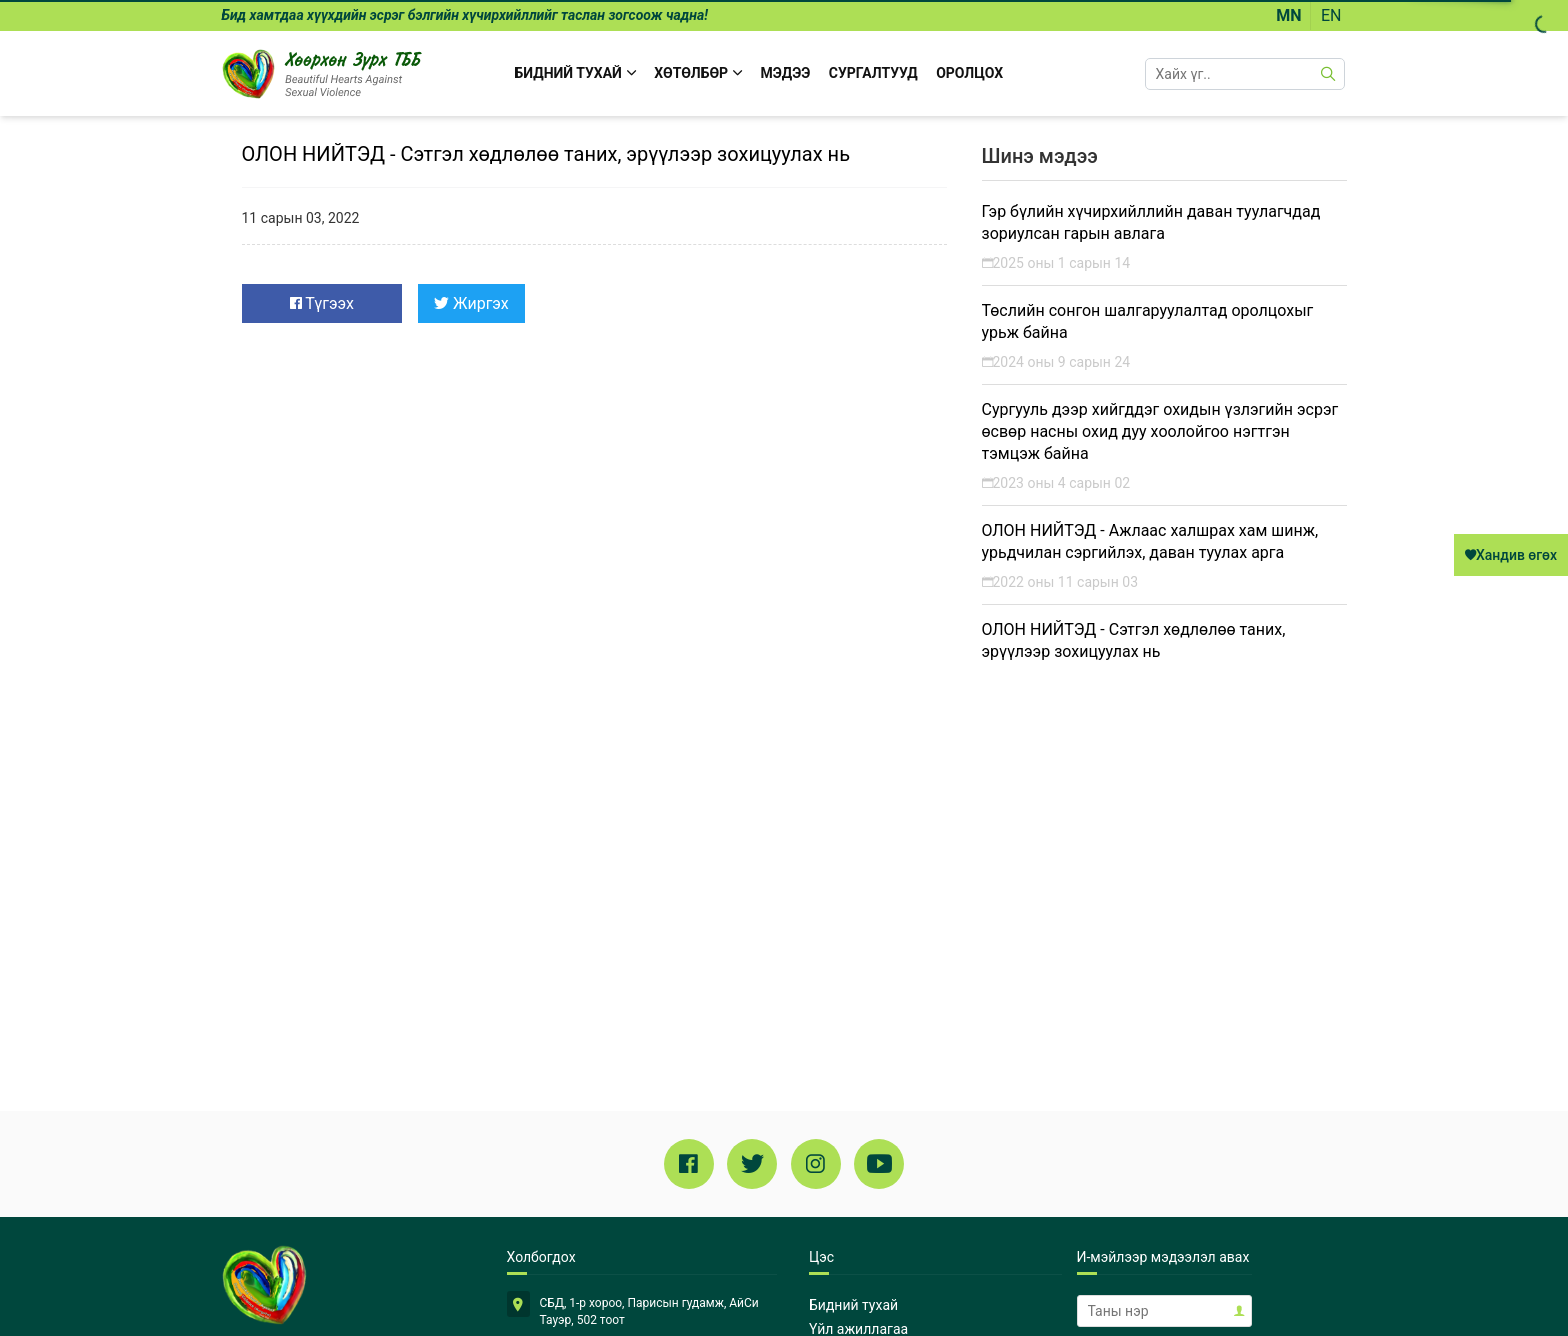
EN (1331, 15)
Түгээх (322, 303)
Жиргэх (471, 303)
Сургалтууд (873, 73)
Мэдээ (786, 73)
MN (1288, 15)
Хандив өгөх (1511, 555)
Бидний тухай (853, 1305)
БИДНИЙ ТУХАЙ (575, 73)
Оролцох (969, 73)
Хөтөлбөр (698, 73)
